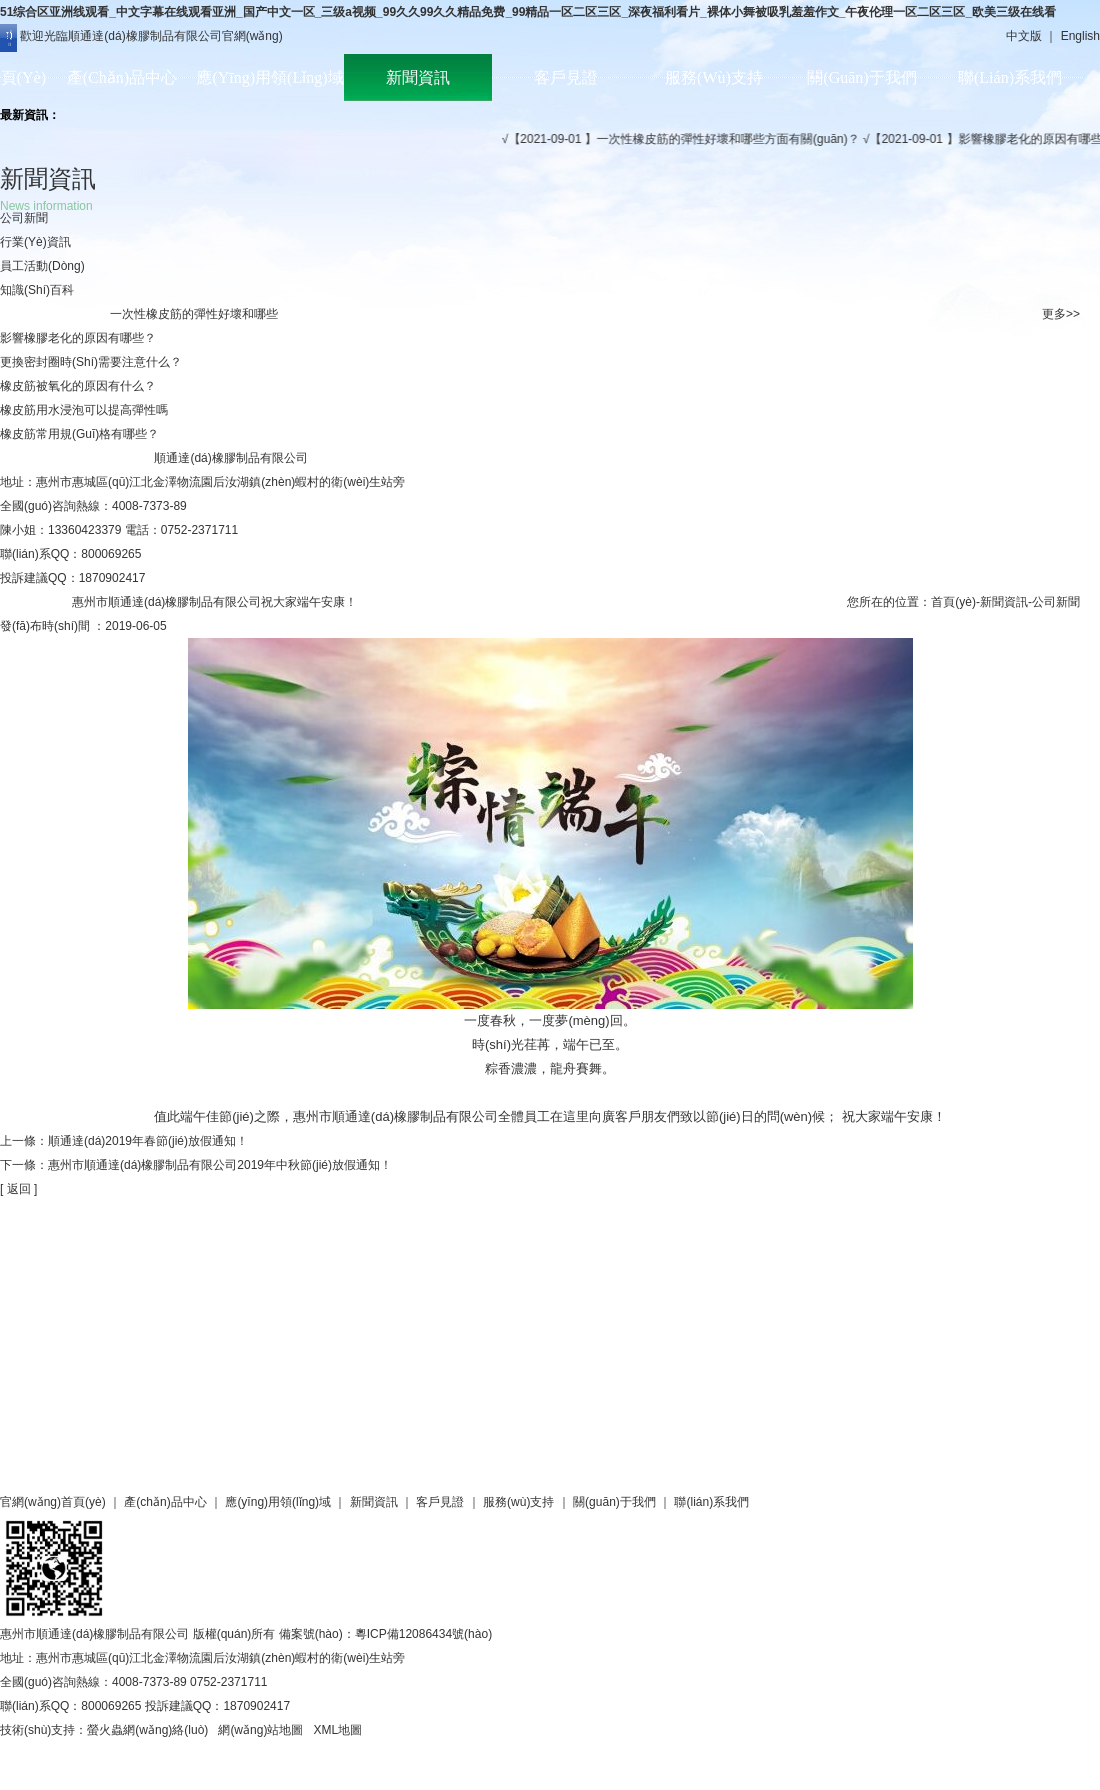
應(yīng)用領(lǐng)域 (269, 77)
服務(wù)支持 (714, 77)
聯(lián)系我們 (1010, 77)
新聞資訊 (418, 77)
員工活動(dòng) (42, 266)
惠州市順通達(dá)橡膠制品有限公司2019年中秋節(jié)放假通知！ (220, 1165)
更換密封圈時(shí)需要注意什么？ (91, 362)
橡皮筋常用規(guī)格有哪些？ (79, 434)
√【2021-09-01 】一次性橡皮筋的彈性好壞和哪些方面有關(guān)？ (689, 139)
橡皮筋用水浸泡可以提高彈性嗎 (84, 410)
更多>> (1061, 314)
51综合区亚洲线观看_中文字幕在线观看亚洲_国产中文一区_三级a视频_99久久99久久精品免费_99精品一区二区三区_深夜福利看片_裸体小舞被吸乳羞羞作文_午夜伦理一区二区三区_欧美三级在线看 (528, 12)
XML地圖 (337, 1730)
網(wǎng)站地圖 (260, 1730)
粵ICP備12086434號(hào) (423, 1634)
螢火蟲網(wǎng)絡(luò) (147, 1730)
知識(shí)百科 (37, 290)
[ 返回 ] (18, 1189)
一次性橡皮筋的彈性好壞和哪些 (194, 314)
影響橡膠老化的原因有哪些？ (78, 338)
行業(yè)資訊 (35, 242)
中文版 (1024, 36)
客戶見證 (566, 77)
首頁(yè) (953, 602)
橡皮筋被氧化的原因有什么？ (78, 386)
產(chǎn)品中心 (122, 77)
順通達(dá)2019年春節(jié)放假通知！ (148, 1141)
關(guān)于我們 (861, 77)
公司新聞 (24, 218)
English (1080, 36)
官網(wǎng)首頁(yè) (53, 1502)
